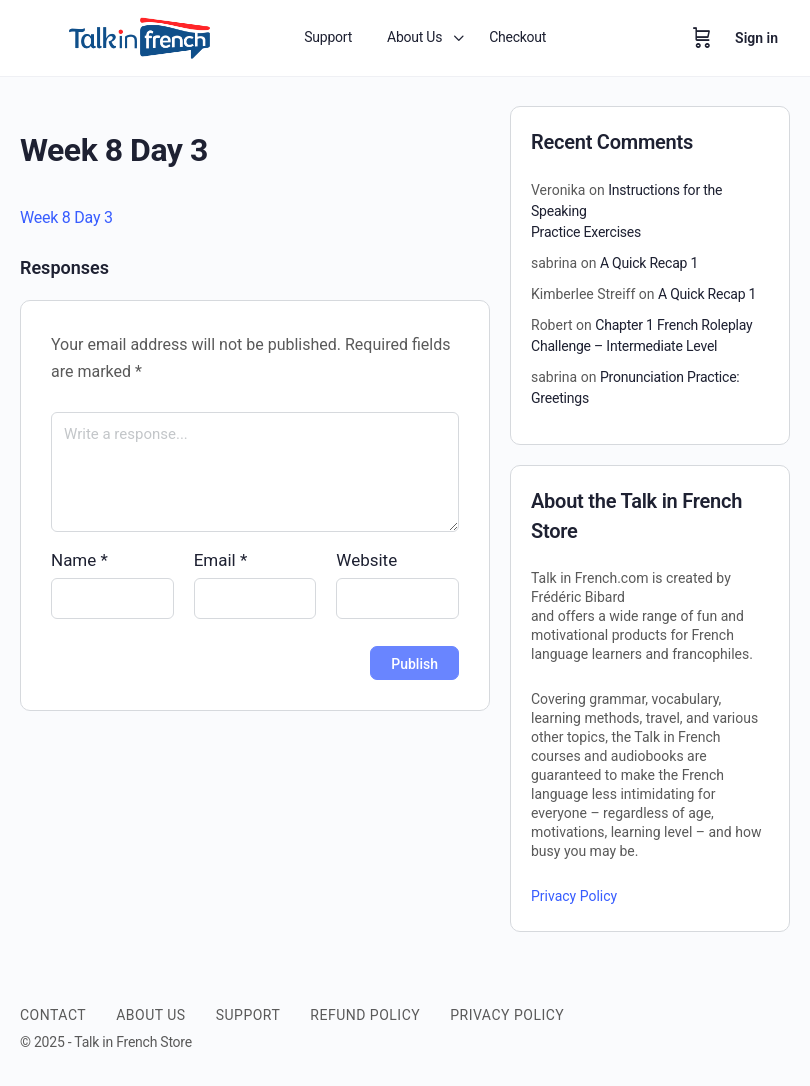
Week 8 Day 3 (66, 217)
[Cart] (702, 38)
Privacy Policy (574, 896)
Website (366, 560)
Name (79, 560)
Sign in (756, 38)
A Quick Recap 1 (649, 263)
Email (221, 560)
